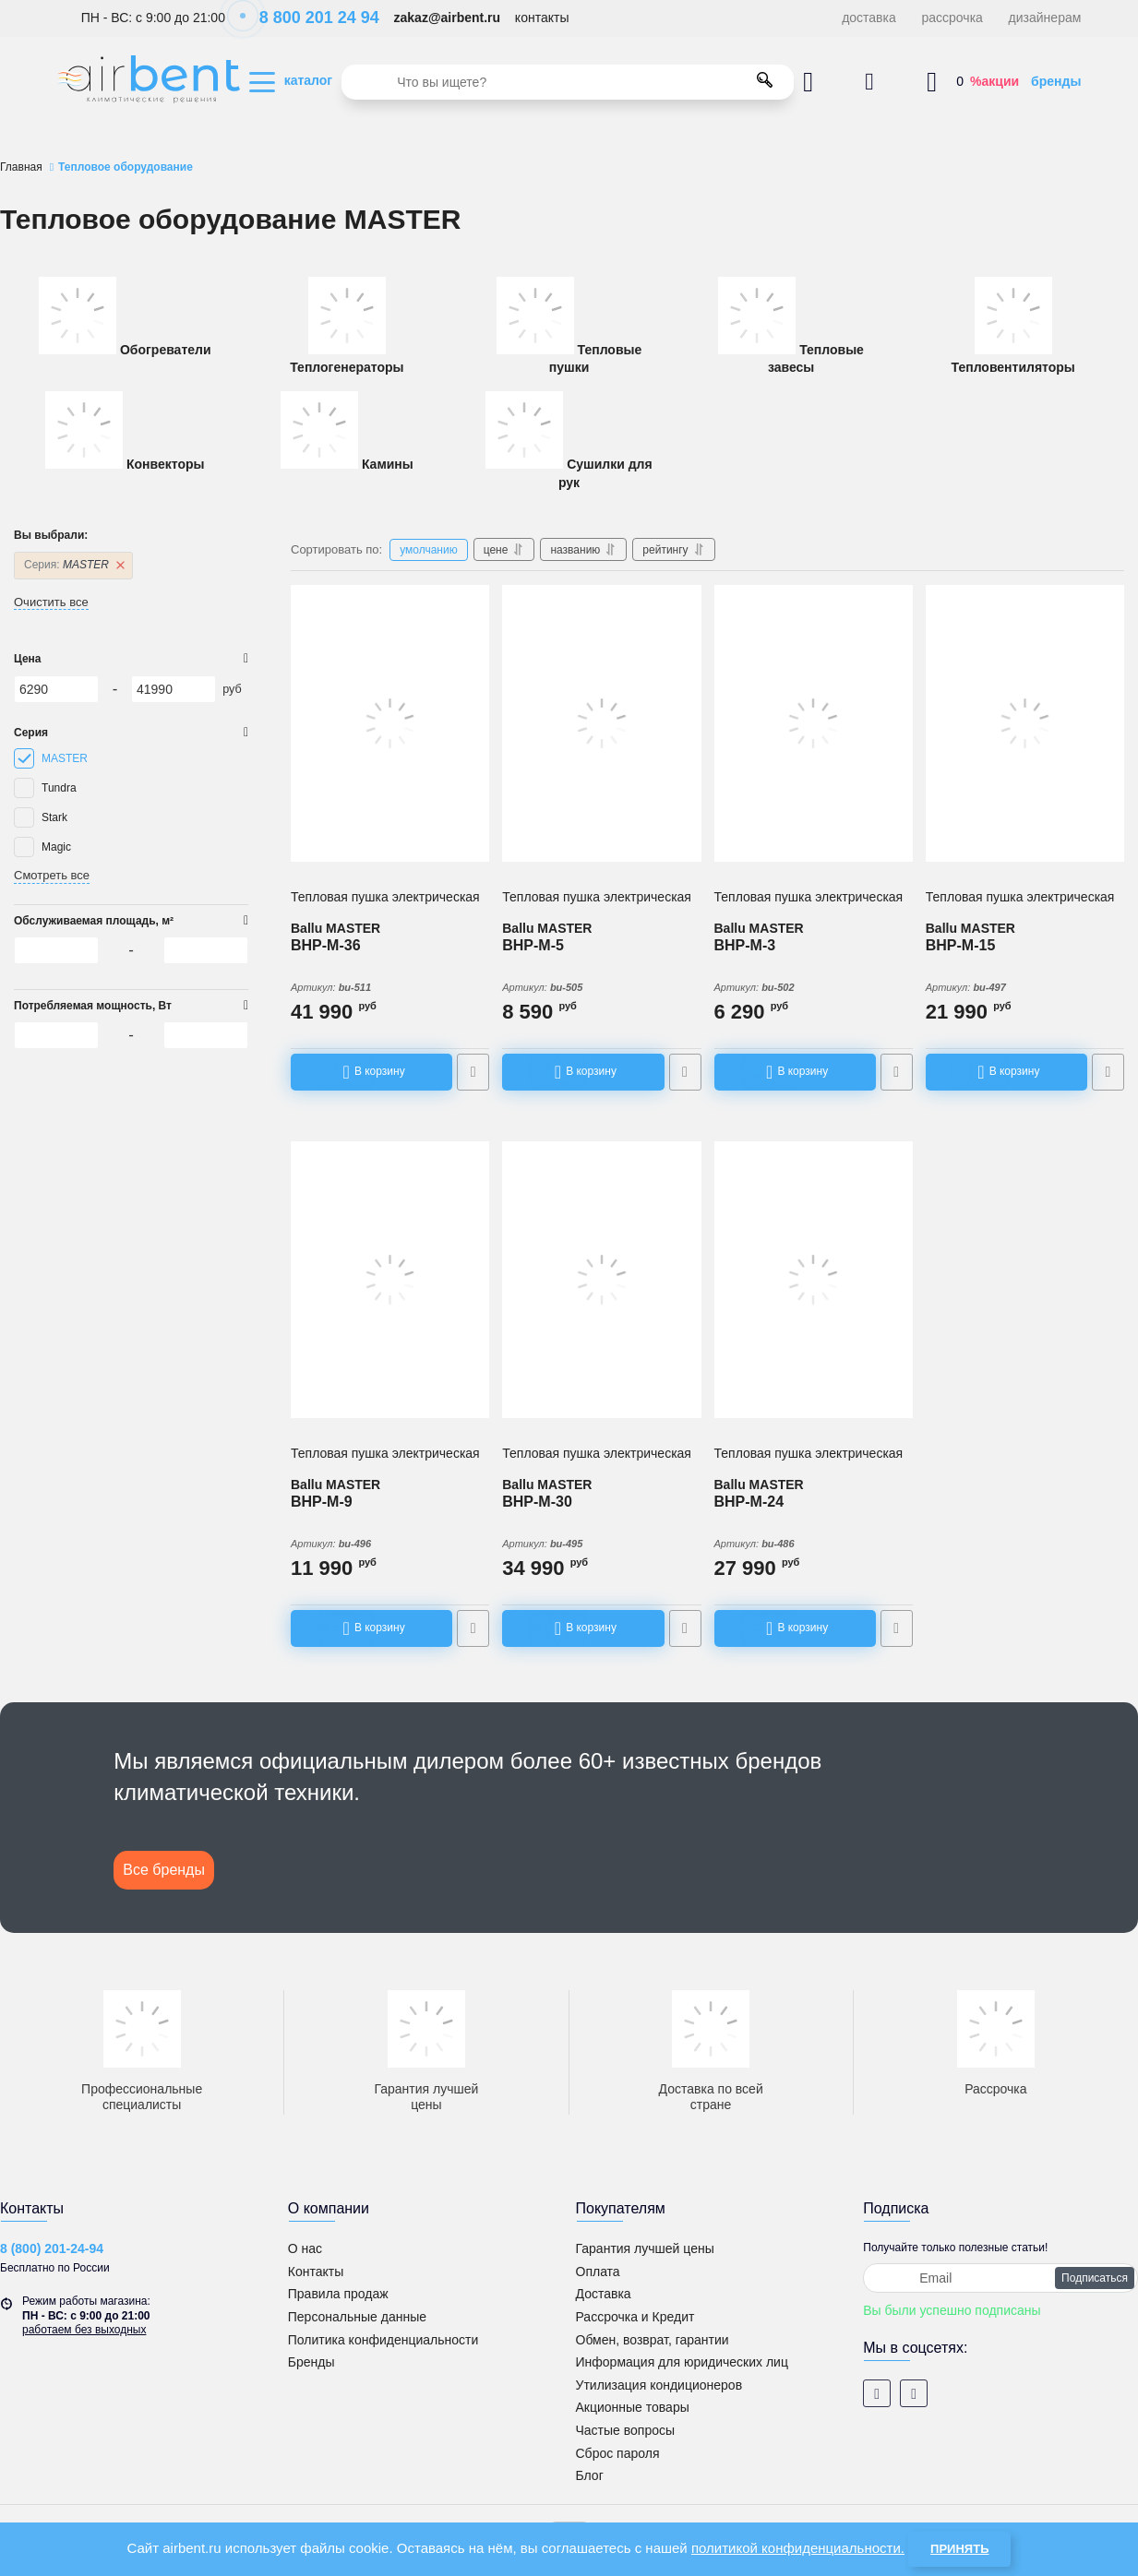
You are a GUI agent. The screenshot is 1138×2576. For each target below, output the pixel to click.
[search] (567, 82)
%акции (994, 81)
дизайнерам (1045, 17)
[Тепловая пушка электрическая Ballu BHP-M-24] (813, 1279)
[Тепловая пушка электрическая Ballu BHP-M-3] (813, 723)
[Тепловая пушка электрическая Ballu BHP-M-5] (601, 723)
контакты (542, 17)
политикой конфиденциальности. (797, 2548)
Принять (959, 2549)
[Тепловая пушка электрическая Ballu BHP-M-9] (390, 1279)
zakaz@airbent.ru (447, 17)
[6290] (56, 689)
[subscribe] (1000, 2278)
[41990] (173, 689)
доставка (869, 17)
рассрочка (952, 17)
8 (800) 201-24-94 (51, 2248)
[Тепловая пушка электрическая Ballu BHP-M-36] (390, 723)
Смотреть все (52, 875)
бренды (1056, 81)
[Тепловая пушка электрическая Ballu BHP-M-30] (601, 1279)
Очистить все (51, 602)
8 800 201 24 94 (309, 17)
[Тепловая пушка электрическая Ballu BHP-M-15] (1025, 723)
